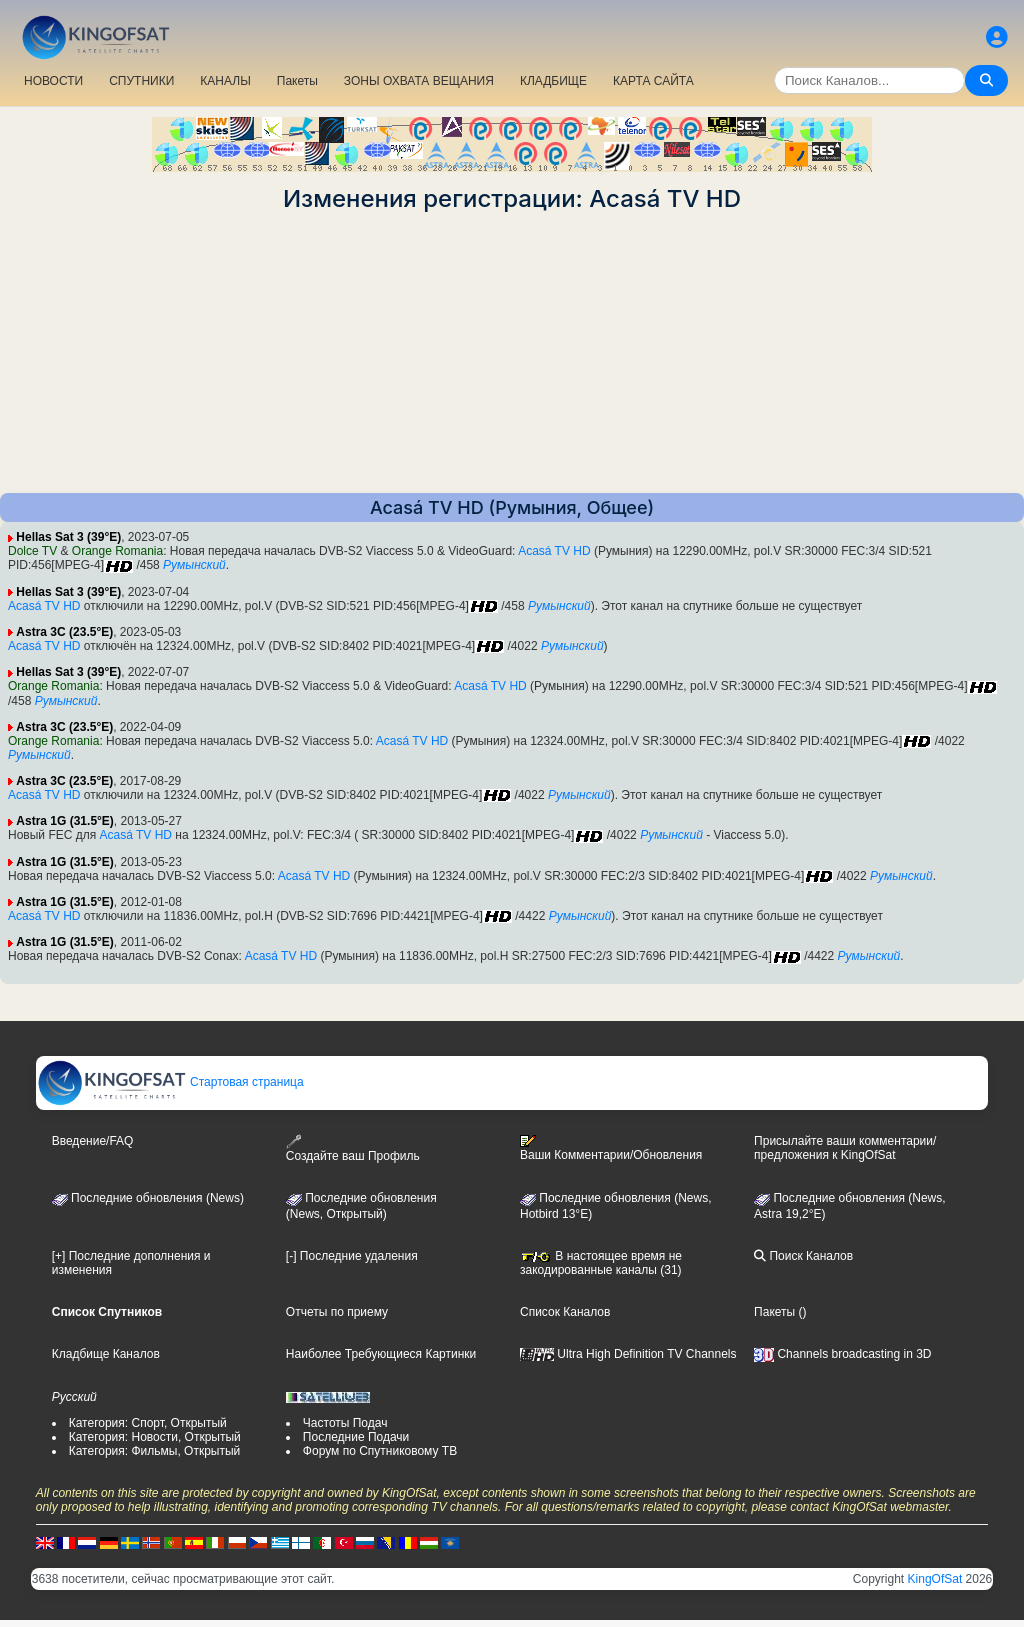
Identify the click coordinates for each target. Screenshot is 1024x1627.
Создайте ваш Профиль (353, 1148)
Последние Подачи (356, 1437)
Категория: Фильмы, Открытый (155, 1451)
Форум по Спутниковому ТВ (380, 1451)
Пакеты (297, 81)
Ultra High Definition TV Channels (628, 1354)
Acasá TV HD (554, 551)
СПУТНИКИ (141, 81)
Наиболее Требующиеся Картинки (381, 1354)
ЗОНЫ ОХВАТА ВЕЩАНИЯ (419, 81)
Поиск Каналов (803, 1256)
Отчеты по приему (337, 1312)
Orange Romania (117, 551)
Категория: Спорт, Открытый (148, 1423)
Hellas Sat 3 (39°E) (68, 537)
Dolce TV (32, 551)
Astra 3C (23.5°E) (64, 632)
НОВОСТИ (53, 81)
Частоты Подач (345, 1423)
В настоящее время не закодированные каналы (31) (601, 1263)
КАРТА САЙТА (653, 81)
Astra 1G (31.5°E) (65, 821)
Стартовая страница (170, 1082)
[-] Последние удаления (352, 1256)
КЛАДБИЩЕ (553, 81)
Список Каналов (565, 1312)
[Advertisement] (512, 353)
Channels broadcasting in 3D (842, 1354)
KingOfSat (935, 1579)
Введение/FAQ (93, 1141)
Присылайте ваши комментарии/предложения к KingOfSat (845, 1148)
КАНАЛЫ (225, 81)
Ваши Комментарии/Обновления (611, 1148)
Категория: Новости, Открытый (155, 1437)
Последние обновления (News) (148, 1198)
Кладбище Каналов (106, 1354)
